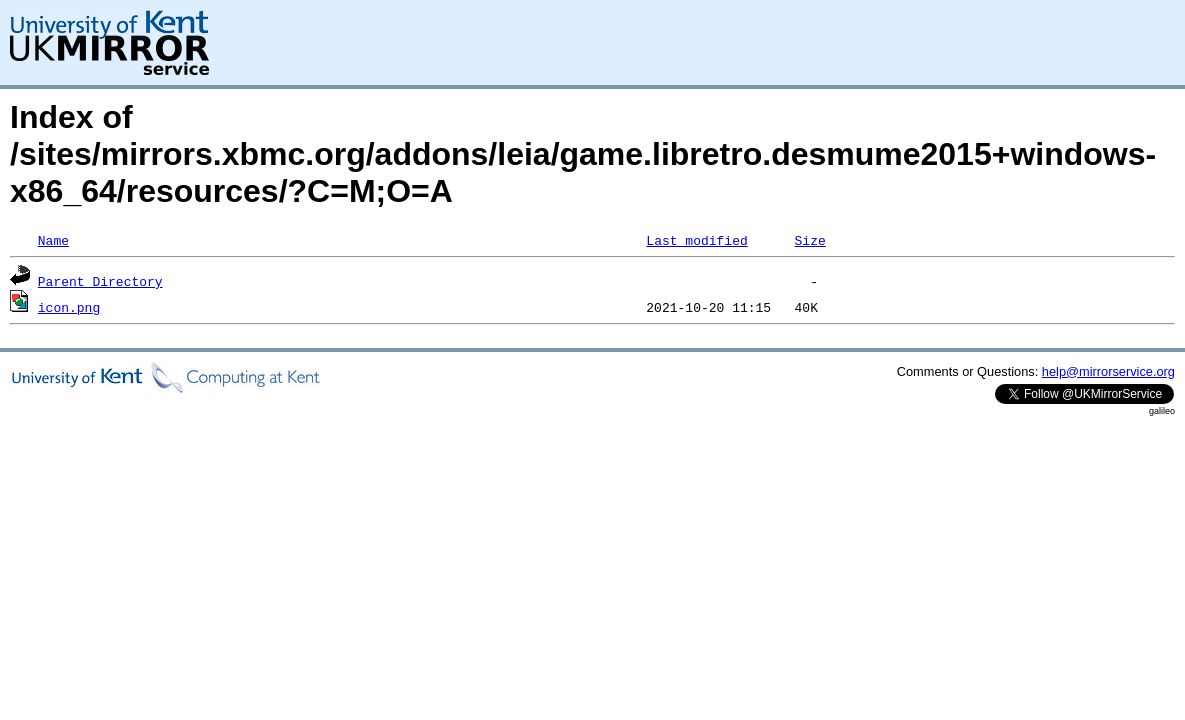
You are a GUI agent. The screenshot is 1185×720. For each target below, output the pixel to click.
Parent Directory (100, 281)
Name (53, 240)
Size (809, 240)
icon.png (69, 307)
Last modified (696, 240)
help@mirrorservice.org (1108, 371)
